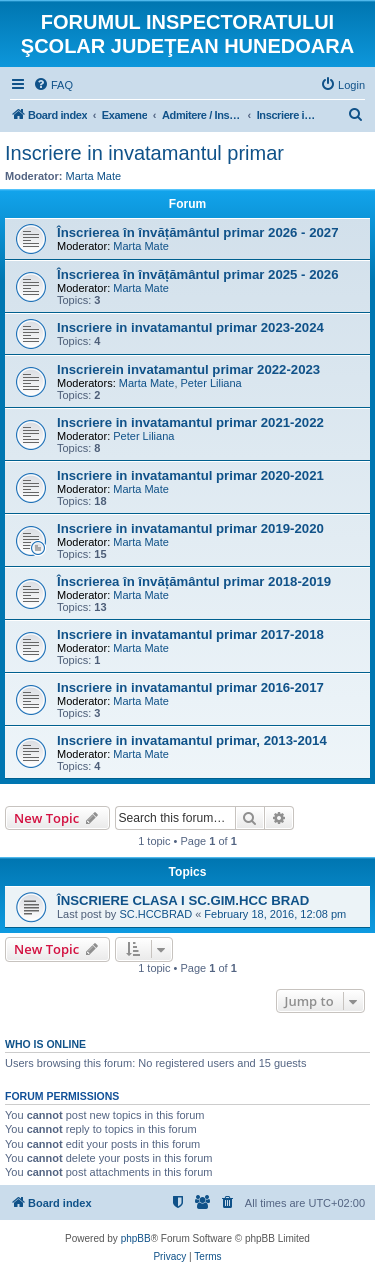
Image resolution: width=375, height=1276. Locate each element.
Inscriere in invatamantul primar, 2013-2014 (192, 740)
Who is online (45, 1044)
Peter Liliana (211, 383)
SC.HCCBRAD (155, 914)
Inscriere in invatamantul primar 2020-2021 (190, 475)
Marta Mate (94, 176)
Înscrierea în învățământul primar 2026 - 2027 (197, 232)
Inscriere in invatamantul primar (144, 153)
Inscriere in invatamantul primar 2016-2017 (190, 687)
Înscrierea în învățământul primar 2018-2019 (194, 581)
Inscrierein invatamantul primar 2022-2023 (188, 369)
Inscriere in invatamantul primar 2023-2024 (190, 327)
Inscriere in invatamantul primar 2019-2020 (190, 528)
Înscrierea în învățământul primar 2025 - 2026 (197, 274)
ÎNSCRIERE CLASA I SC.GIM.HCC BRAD (183, 900)
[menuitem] (53, 85)
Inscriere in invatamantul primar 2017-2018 (190, 634)
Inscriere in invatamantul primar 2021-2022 (190, 422)
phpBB (136, 1238)
